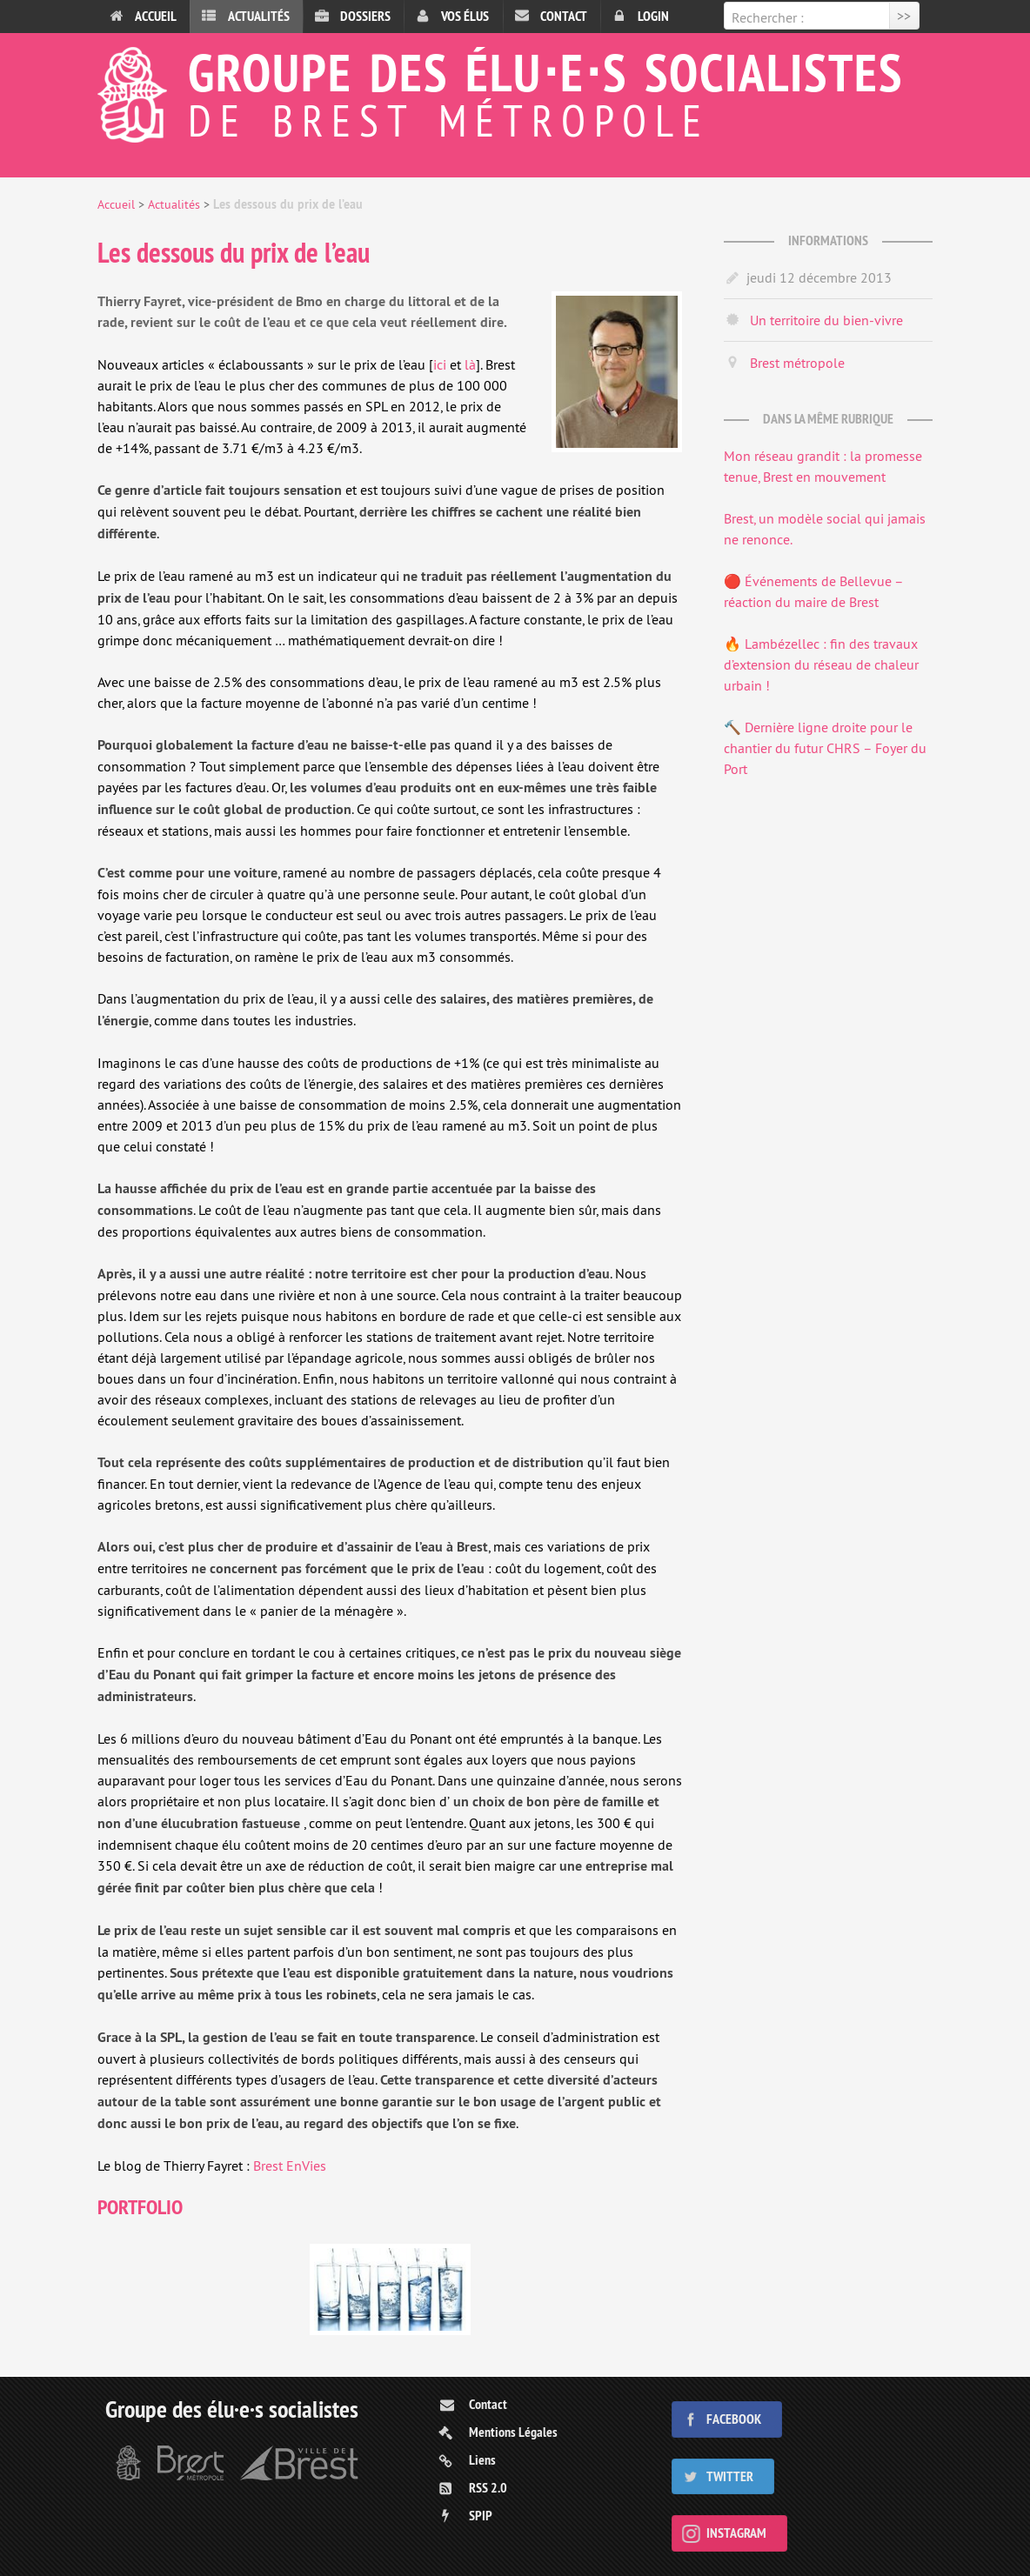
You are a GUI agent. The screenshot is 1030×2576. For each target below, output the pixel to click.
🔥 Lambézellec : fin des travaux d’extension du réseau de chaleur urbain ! (821, 664)
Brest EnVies (289, 2165)
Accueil (156, 16)
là (470, 364)
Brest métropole (797, 362)
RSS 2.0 (488, 2488)
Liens (482, 2460)
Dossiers (365, 16)
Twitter (729, 2476)
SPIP (480, 2515)
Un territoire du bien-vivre (826, 320)
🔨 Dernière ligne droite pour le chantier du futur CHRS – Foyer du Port (825, 747)
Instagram (736, 2533)
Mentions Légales (513, 2432)
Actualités (259, 16)
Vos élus (465, 16)
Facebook (733, 2419)
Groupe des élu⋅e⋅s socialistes (515, 90)
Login (653, 16)
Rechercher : (768, 17)
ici (439, 364)
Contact (563, 16)
